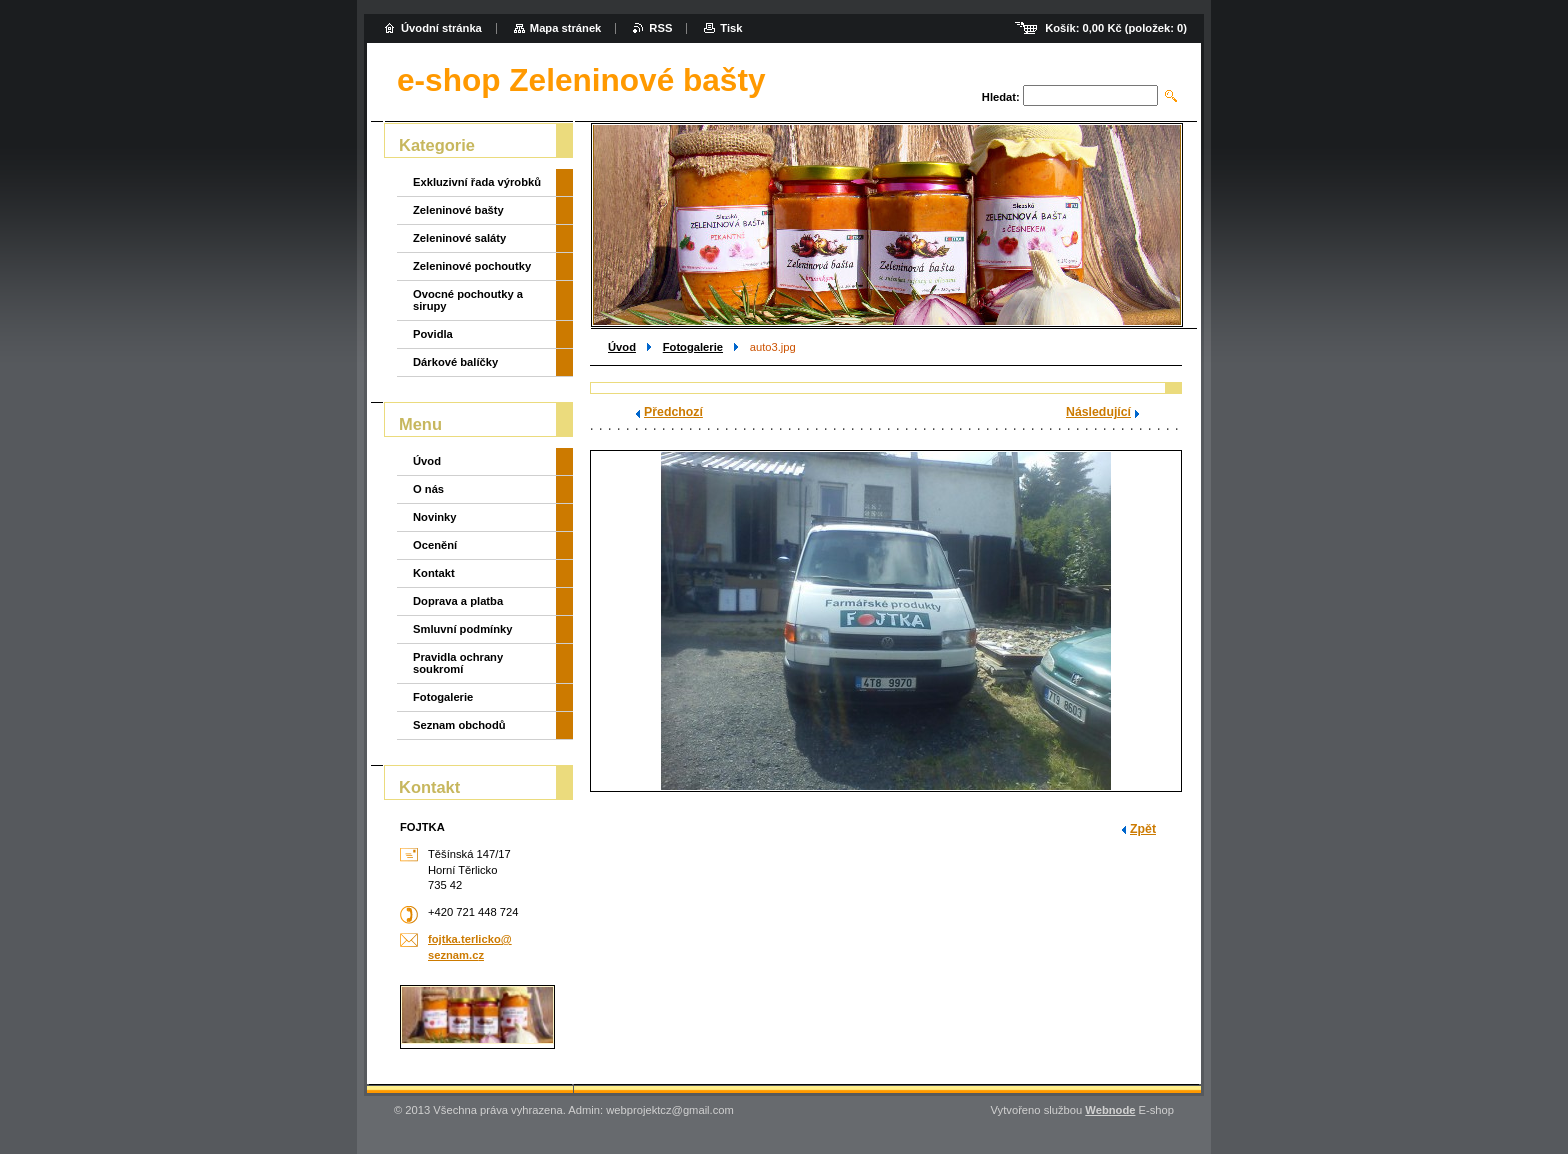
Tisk (731, 28)
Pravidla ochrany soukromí (458, 663)
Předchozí (673, 412)
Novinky (435, 517)
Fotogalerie (693, 347)
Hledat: (1001, 97)
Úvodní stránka (441, 28)
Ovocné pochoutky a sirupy (468, 300)
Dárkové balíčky (455, 362)
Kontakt (434, 573)
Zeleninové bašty (458, 210)
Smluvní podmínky (462, 629)
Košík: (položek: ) (1116, 28)
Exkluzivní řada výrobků (477, 182)
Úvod (622, 347)
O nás (428, 489)
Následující (1098, 412)
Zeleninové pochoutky (472, 266)
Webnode (1110, 1110)
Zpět (1143, 829)
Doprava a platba (458, 601)
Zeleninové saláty (459, 238)
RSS (660, 28)
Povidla (433, 334)
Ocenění (435, 545)
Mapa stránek (566, 28)
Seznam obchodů (459, 725)
